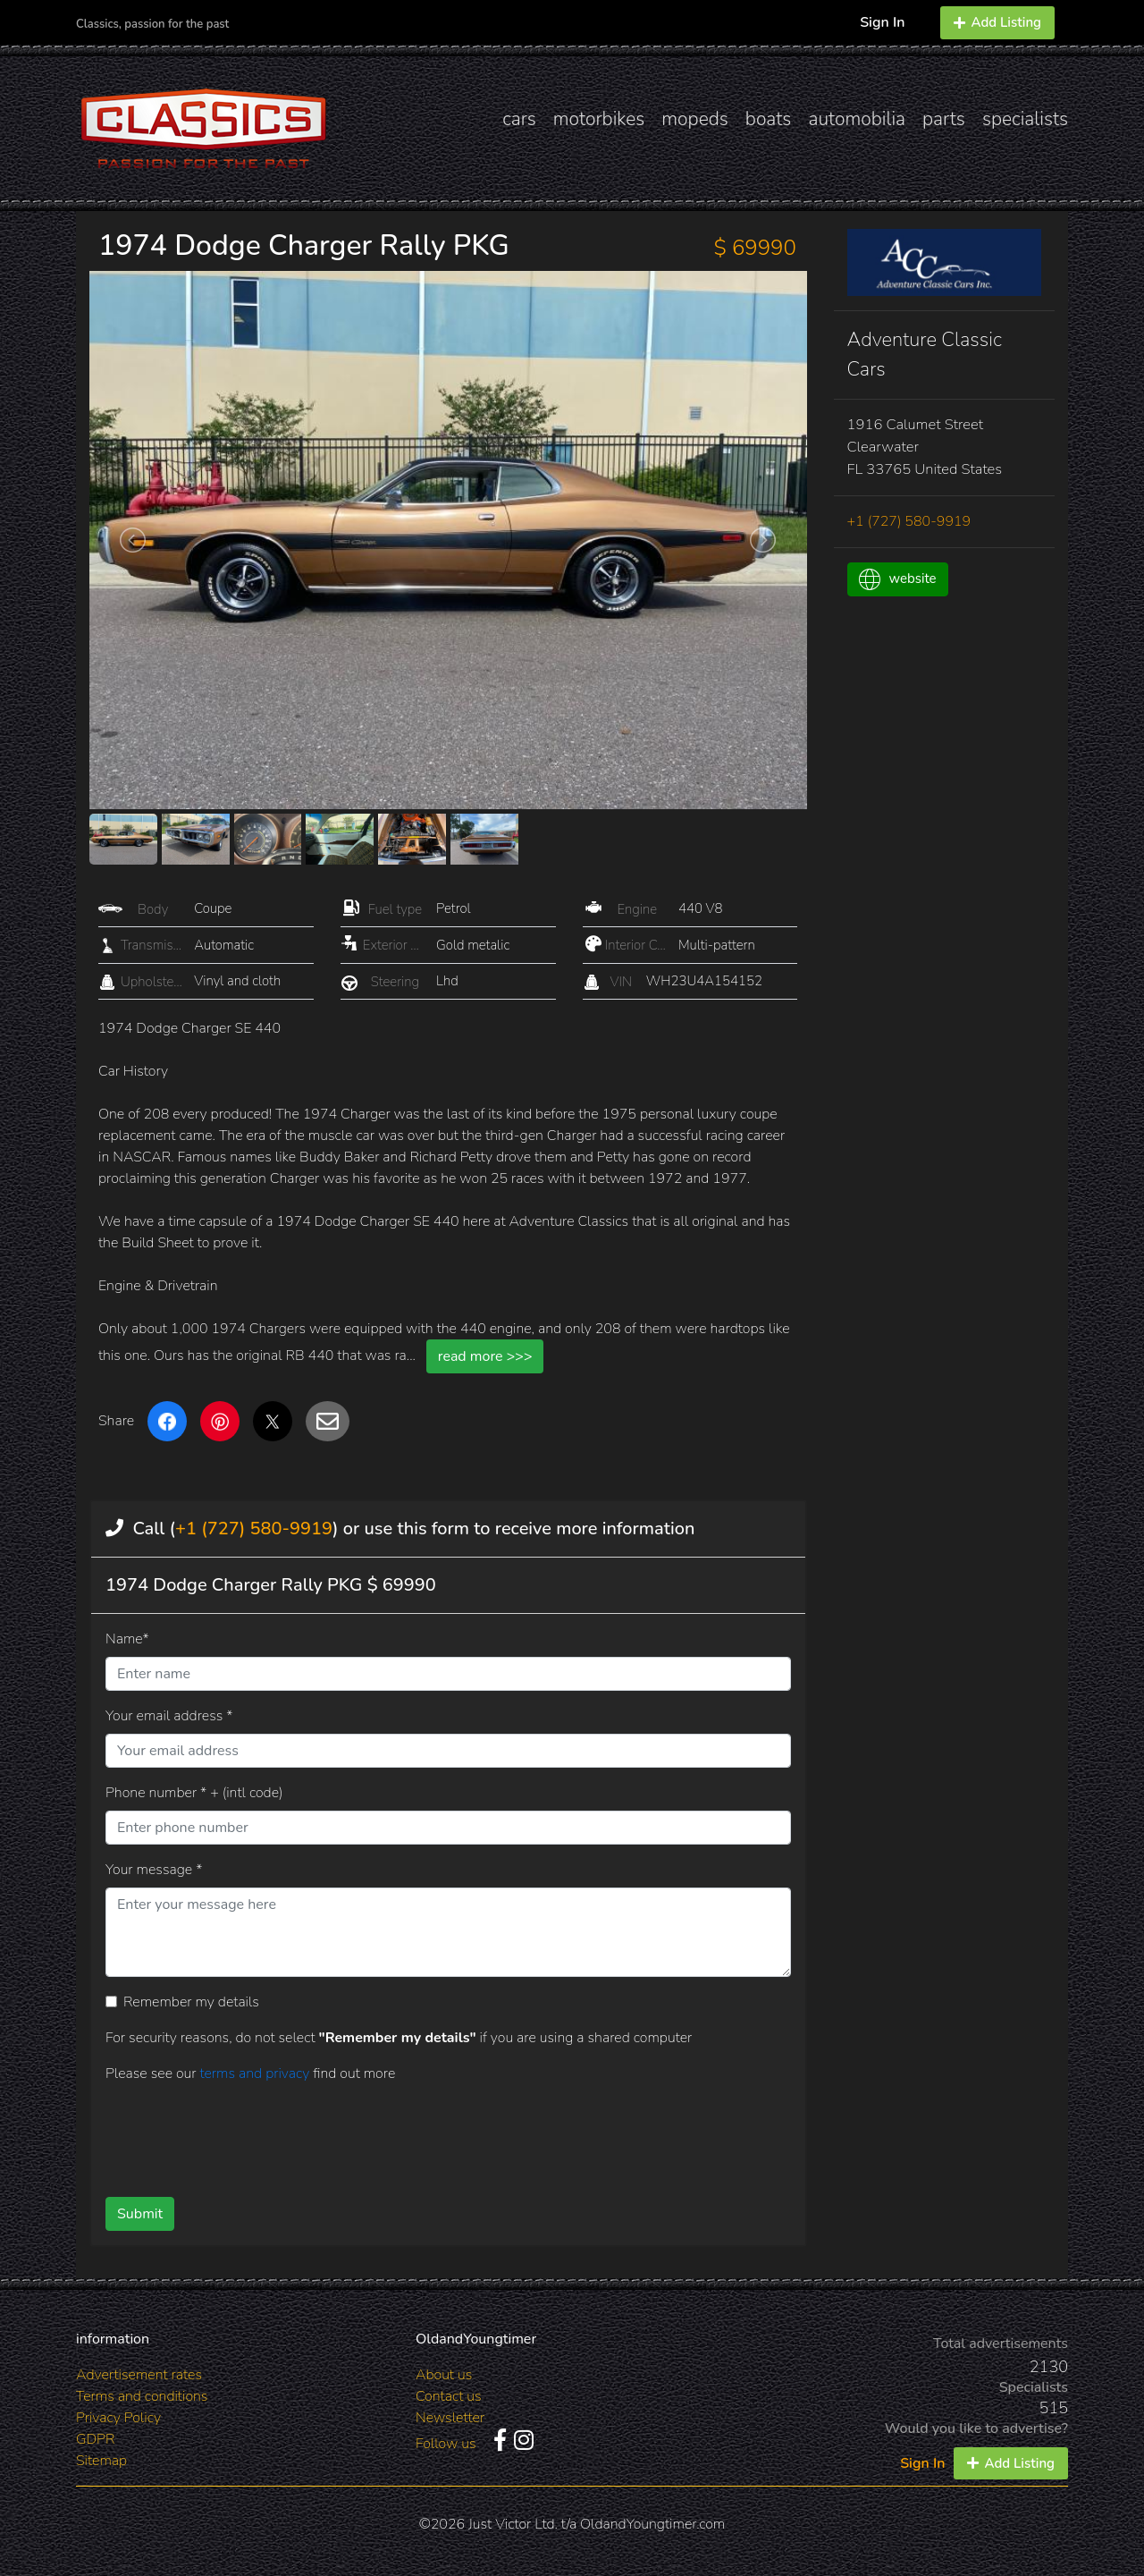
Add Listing (997, 22)
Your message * (153, 1869)
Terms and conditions (141, 2396)
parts (943, 118)
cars (519, 118)
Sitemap (101, 2460)
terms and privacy (256, 2073)
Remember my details (191, 2002)
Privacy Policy (118, 2418)
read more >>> (485, 1356)
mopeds (694, 118)
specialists (1025, 118)
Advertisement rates (139, 2375)
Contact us (449, 2396)
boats (768, 118)
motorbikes (598, 118)
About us (444, 2375)
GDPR (95, 2439)
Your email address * (168, 1716)
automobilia (856, 118)
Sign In (882, 22)
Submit (140, 2214)
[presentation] (419, 2133)
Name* (127, 1639)
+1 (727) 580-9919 (253, 1528)
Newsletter (450, 2418)
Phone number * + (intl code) (193, 1793)
